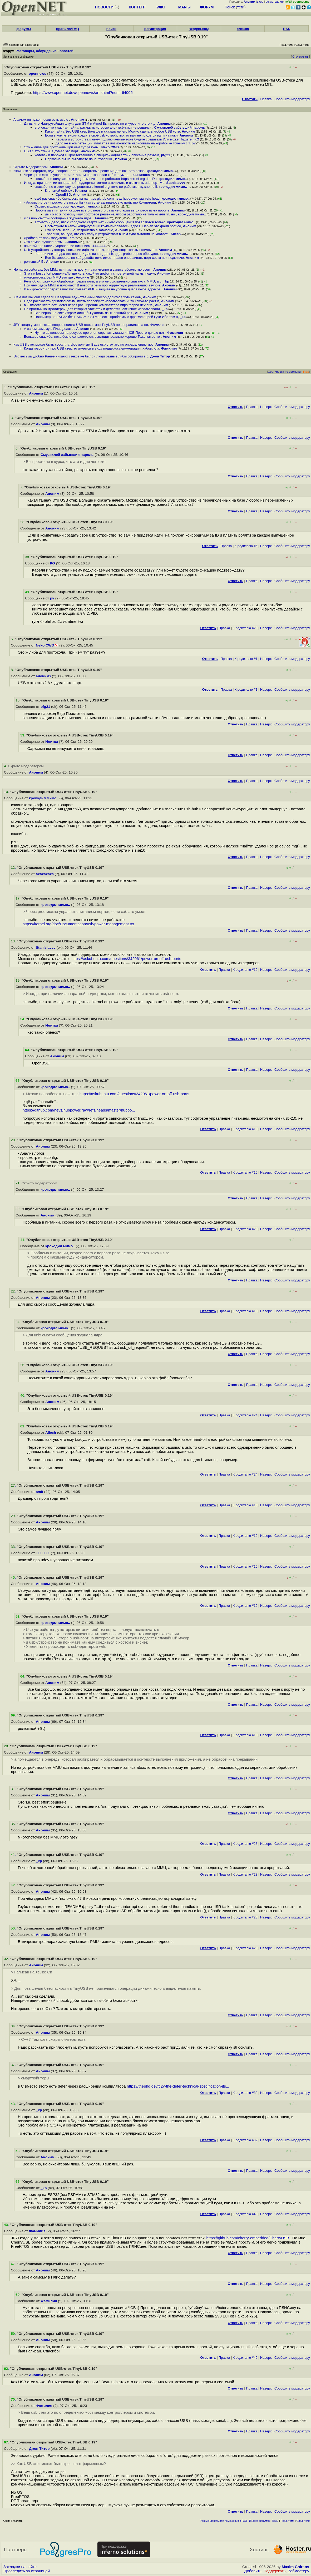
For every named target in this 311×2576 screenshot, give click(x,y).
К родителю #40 (245, 2358)
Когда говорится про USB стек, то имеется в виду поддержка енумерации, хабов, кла (91, 348)
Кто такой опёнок (59, 191)
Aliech (175, 234)
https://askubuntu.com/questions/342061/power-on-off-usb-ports (126, 959)
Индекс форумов (259, 2520)
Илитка (121, 159)
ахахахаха (141, 175)
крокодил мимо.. (160, 171)
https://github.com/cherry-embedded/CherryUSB (247, 2238)
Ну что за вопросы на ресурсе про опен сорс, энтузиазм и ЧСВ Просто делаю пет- (99, 333)
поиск (111, 29)
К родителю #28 (245, 1844)
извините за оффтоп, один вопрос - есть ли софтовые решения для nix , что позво (79, 171)
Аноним (77, 120)
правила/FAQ (67, 29)
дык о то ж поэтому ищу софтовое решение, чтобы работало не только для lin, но (110, 214)
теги (240, 7)
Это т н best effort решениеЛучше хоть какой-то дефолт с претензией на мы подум (89, 273)
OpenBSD (63, 194)
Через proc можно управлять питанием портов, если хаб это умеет (77, 175)
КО (197, 139)
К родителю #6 (246, 546)
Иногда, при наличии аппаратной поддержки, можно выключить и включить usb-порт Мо (94, 183)
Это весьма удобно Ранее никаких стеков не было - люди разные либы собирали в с (80, 356)
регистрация (274, 1)
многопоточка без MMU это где (49, 277)
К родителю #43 (245, 2214)
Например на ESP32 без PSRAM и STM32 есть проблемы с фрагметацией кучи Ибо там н (106, 317)
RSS (286, 29)
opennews (37, 73)
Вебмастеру (298, 2571)
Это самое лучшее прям (43, 242)
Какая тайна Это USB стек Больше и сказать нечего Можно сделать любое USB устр (112, 131)
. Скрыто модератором (24, 766)
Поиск (230, 7)
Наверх (266, 407)
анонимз (88, 151)
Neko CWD (110, 147)
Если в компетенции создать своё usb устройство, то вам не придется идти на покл (111, 135)
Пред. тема (287, 2520)
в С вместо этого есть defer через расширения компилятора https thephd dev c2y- (88, 305)
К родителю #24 (245, 1415)
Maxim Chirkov (295, 2567)
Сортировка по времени (284, 371)
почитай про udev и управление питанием (57, 246)
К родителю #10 (245, 970)
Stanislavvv (175, 183)
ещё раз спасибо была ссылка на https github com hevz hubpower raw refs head (97, 198)
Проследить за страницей (26, 2571)
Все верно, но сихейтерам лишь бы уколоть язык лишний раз (83, 313)
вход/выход (199, 29)
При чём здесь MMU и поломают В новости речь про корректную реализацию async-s (92, 285)
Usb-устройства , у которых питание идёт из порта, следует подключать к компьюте (90, 250)
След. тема (303, 2520)
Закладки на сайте (20, 2567)
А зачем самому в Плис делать (49, 329)
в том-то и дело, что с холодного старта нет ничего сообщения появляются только (99, 222)
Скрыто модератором (30, 167)
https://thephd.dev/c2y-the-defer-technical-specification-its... (178, 2086)
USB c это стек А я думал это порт (51, 151)
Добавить (252, 2571)
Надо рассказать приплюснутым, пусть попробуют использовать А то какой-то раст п (91, 301)
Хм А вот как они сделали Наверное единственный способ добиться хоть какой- (77, 297)
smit (73, 238)
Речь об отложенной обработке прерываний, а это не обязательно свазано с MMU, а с (92, 281)
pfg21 (165, 155)
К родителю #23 (245, 628)
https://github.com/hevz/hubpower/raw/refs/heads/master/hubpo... (79, 1110)
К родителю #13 (245, 1129)
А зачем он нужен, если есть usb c (41, 120)
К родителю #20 (245, 1229)
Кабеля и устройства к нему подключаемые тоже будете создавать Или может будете (124, 139)
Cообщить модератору (292, 99)
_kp (166, 281)
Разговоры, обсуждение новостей (44, 51)
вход (260, 1)
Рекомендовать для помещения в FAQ (223, 2520)
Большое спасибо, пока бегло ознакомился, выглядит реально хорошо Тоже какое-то (92, 337)
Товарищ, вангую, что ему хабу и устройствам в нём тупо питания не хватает (107, 234)
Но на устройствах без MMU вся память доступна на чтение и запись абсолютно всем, (82, 269)
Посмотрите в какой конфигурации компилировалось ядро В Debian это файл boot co (113, 226)
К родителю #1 (246, 659)
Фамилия (158, 325)
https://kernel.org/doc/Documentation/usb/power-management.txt (78, 924)
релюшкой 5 (34, 262)
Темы (275, 2520)
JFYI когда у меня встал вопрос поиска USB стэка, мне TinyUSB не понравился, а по (80, 325)
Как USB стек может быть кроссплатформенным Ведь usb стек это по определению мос (83, 344)
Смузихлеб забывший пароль (179, 127)
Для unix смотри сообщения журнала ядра (58, 218)
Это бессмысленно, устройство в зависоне (79, 230)
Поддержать (275, 2571)
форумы (23, 29)
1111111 (99, 246)
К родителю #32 (245, 2093)
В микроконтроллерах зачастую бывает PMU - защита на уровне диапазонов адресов (92, 289)
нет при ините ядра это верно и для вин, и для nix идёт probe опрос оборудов (96, 254)
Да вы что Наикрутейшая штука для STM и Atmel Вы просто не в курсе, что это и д (89, 123)
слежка (243, 29)
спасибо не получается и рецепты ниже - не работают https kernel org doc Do (95, 179)
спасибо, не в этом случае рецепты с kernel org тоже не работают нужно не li (95, 187)
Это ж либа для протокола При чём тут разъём (61, 147)
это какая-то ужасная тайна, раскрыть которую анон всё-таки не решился (93, 127)
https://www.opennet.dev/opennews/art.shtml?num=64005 (82, 92)
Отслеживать (300, 56)
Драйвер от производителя (46, 238)
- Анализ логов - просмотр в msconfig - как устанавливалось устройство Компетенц (90, 202)
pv (194, 143)
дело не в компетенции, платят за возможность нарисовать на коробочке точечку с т (123, 143)
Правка (265, 99)
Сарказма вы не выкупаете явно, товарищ (79, 159)
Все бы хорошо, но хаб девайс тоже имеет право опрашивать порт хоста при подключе (114, 258)
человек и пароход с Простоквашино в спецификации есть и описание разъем (96, 155)
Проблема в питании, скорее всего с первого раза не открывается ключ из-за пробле (101, 210)
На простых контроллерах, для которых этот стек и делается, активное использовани (92, 309)
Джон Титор (160, 356)
